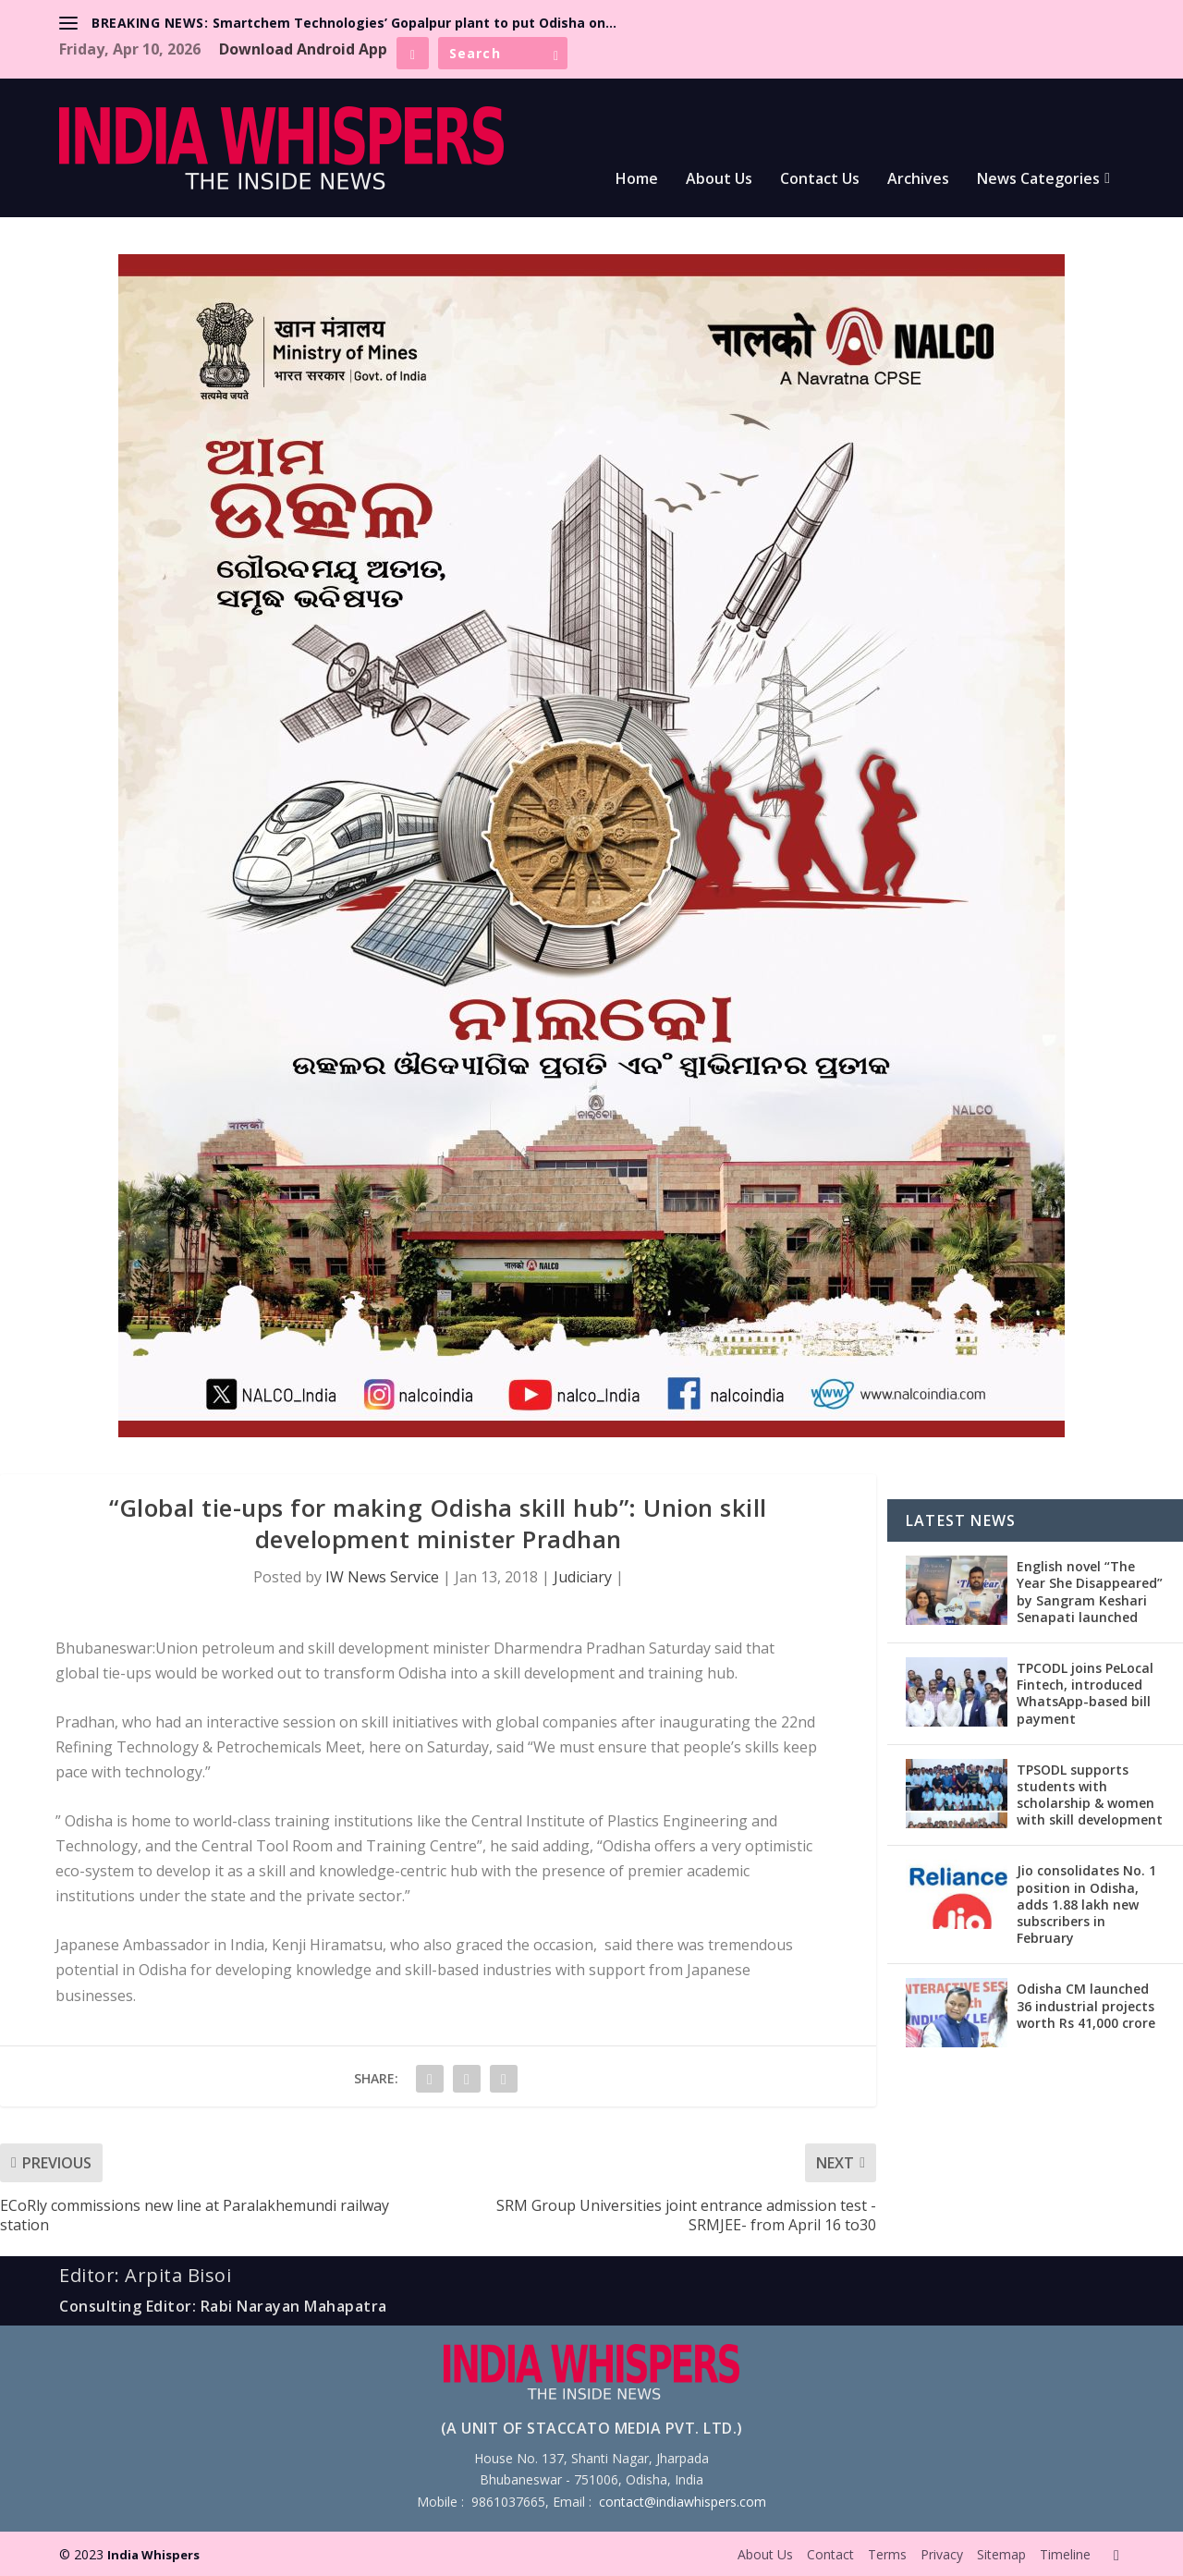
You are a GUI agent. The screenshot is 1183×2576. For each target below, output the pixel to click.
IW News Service (382, 1577)
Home (637, 180)
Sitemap (1001, 2554)
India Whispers (153, 2554)
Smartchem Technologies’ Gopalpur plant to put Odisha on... (414, 22)
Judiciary (583, 1577)
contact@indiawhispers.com (682, 2501)
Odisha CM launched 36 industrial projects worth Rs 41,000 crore (1086, 2005)
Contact (830, 2554)
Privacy (942, 2554)
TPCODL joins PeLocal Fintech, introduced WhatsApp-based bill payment (1085, 1693)
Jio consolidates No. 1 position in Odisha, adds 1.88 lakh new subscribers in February (1086, 1904)
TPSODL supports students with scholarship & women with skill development (1090, 1795)
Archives (918, 180)
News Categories (1038, 180)
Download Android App (303, 49)
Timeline (1065, 2554)
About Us (719, 180)
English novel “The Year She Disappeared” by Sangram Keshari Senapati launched (1090, 1591)
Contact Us (820, 180)
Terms (887, 2554)
